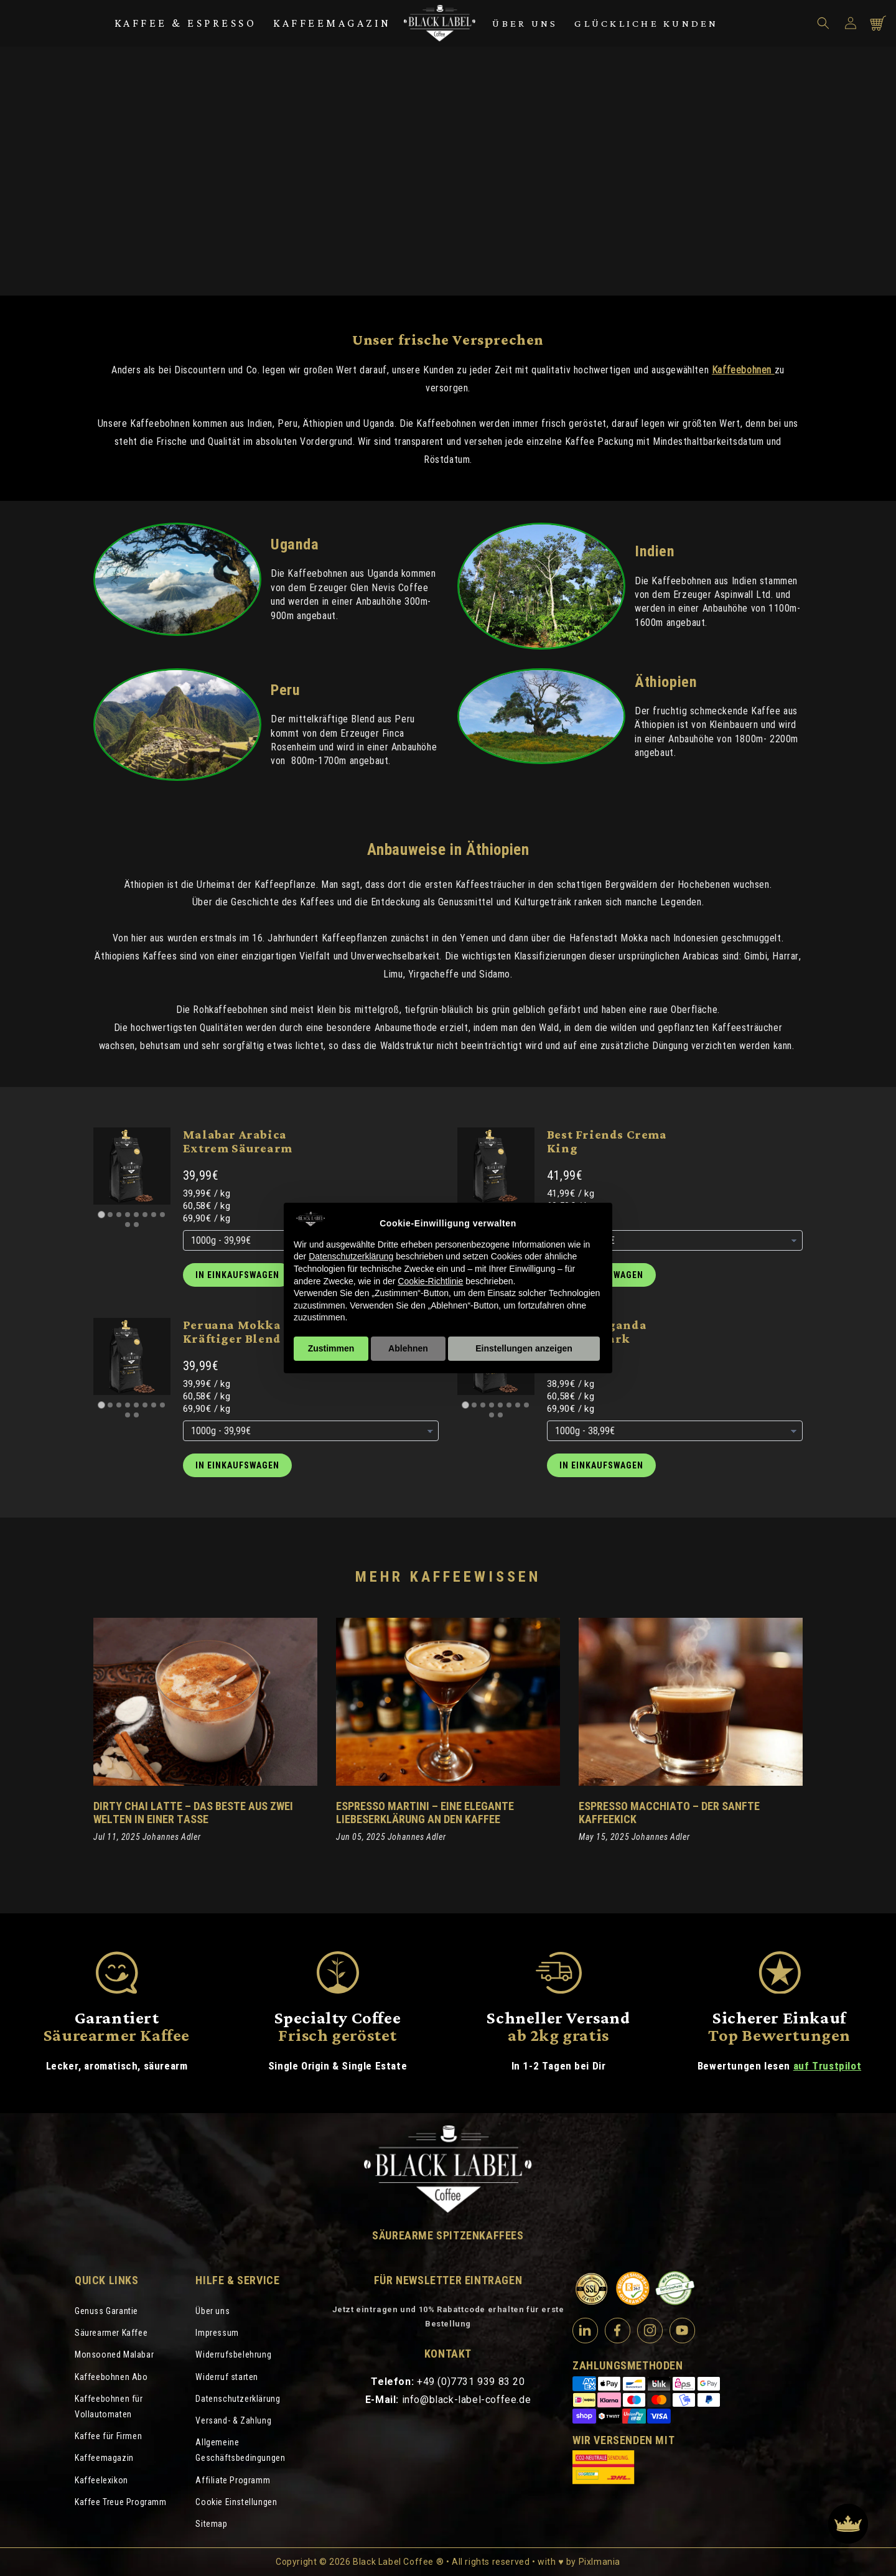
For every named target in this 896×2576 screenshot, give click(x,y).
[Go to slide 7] (153, 1214)
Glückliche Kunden (646, 23)
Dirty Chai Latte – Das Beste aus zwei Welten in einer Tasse (193, 1812)
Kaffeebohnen (743, 370)
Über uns (525, 23)
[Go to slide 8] (162, 1214)
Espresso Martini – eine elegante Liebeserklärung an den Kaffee (425, 1812)
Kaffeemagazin (332, 23)
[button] (823, 23)
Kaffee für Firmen (108, 2436)
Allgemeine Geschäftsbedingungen (240, 2450)
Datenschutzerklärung (237, 2399)
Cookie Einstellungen (236, 2502)
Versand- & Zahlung (233, 2420)
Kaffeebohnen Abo (111, 2377)
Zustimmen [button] (331, 1348)
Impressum (216, 2333)
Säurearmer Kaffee (111, 2333)
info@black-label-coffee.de (466, 2400)
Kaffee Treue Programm (121, 2502)
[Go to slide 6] (144, 1214)
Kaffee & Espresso (185, 23)
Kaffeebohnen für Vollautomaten (109, 2406)
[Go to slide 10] (136, 1224)
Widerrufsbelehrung (233, 2354)
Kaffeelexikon (101, 2480)
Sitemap (211, 2524)
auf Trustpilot (827, 2066)
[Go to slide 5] (136, 1214)
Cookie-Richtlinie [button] (430, 1281)
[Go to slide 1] (101, 1214)
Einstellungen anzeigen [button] (523, 1348)
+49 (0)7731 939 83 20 (471, 2381)
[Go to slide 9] (127, 1224)
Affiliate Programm (232, 2480)
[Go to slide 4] (127, 1214)
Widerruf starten (226, 2377)
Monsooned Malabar (114, 2354)
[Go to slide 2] (110, 1214)
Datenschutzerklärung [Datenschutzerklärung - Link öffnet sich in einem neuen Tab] (351, 1256)
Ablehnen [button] (408, 1348)
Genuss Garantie (106, 2311)
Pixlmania (599, 2562)
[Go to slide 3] (118, 1214)
